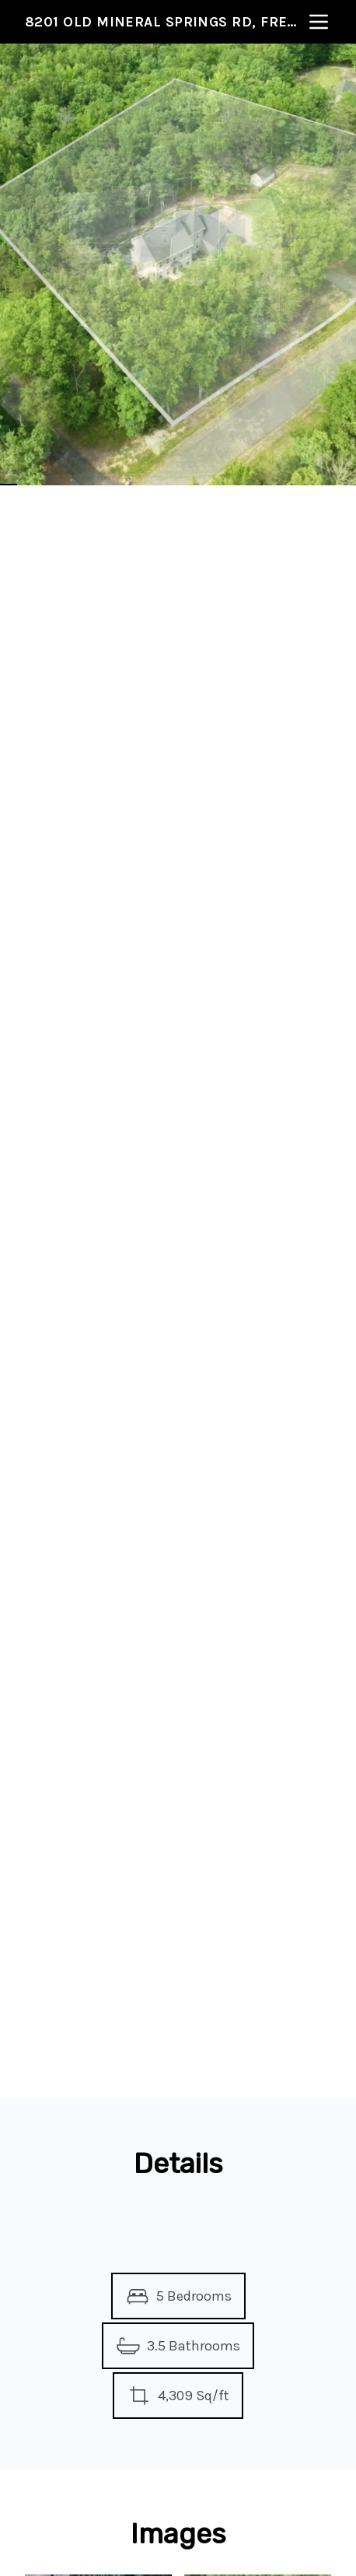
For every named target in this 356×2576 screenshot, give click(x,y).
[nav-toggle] (318, 21)
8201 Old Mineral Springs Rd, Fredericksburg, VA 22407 (165, 21)
